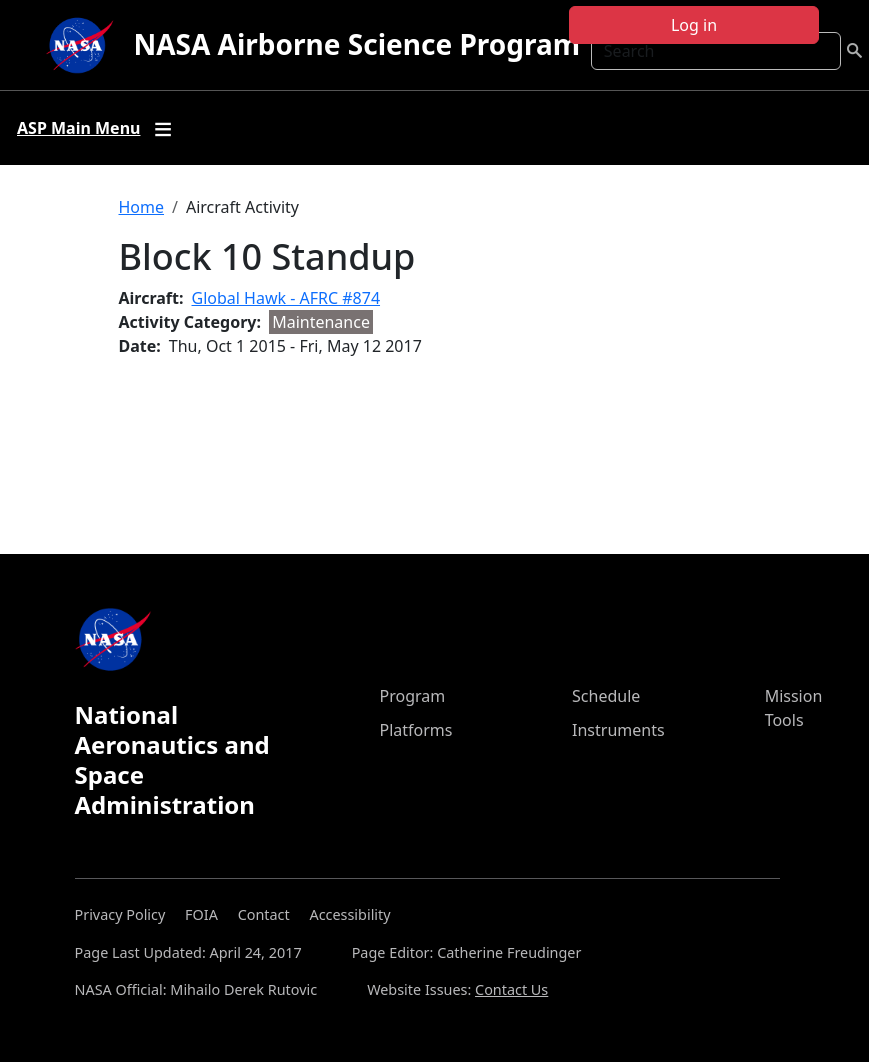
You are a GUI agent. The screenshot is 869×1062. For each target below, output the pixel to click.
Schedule (606, 696)
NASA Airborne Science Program (356, 44)
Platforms (416, 730)
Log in (694, 25)
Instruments (618, 730)
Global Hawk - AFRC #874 (286, 298)
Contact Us (511, 989)
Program (413, 696)
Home (142, 207)
